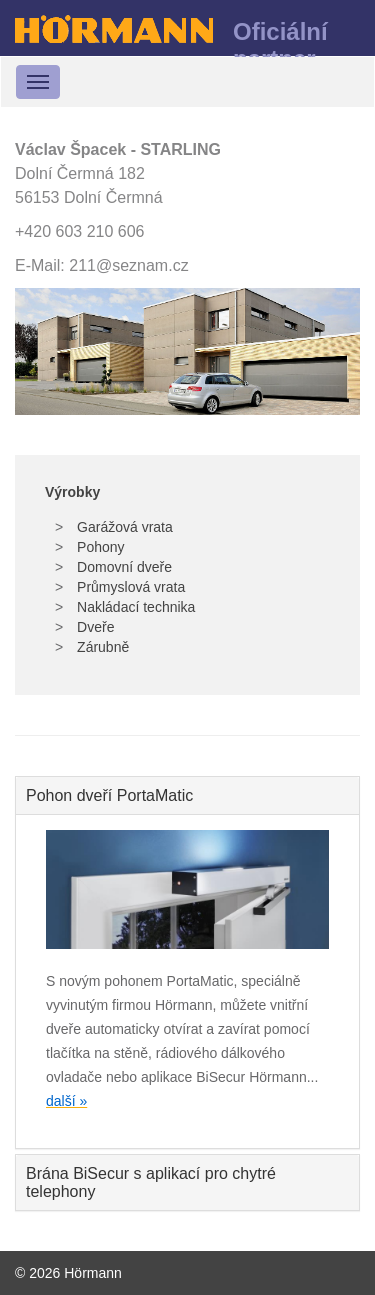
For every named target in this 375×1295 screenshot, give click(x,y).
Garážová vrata (123, 527)
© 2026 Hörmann (68, 1273)
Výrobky (72, 492)
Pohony (98, 547)
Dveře (93, 627)
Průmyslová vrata (129, 587)
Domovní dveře (122, 567)
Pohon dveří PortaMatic (109, 795)
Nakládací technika (134, 607)
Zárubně (101, 647)
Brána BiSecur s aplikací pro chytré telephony (151, 1182)
